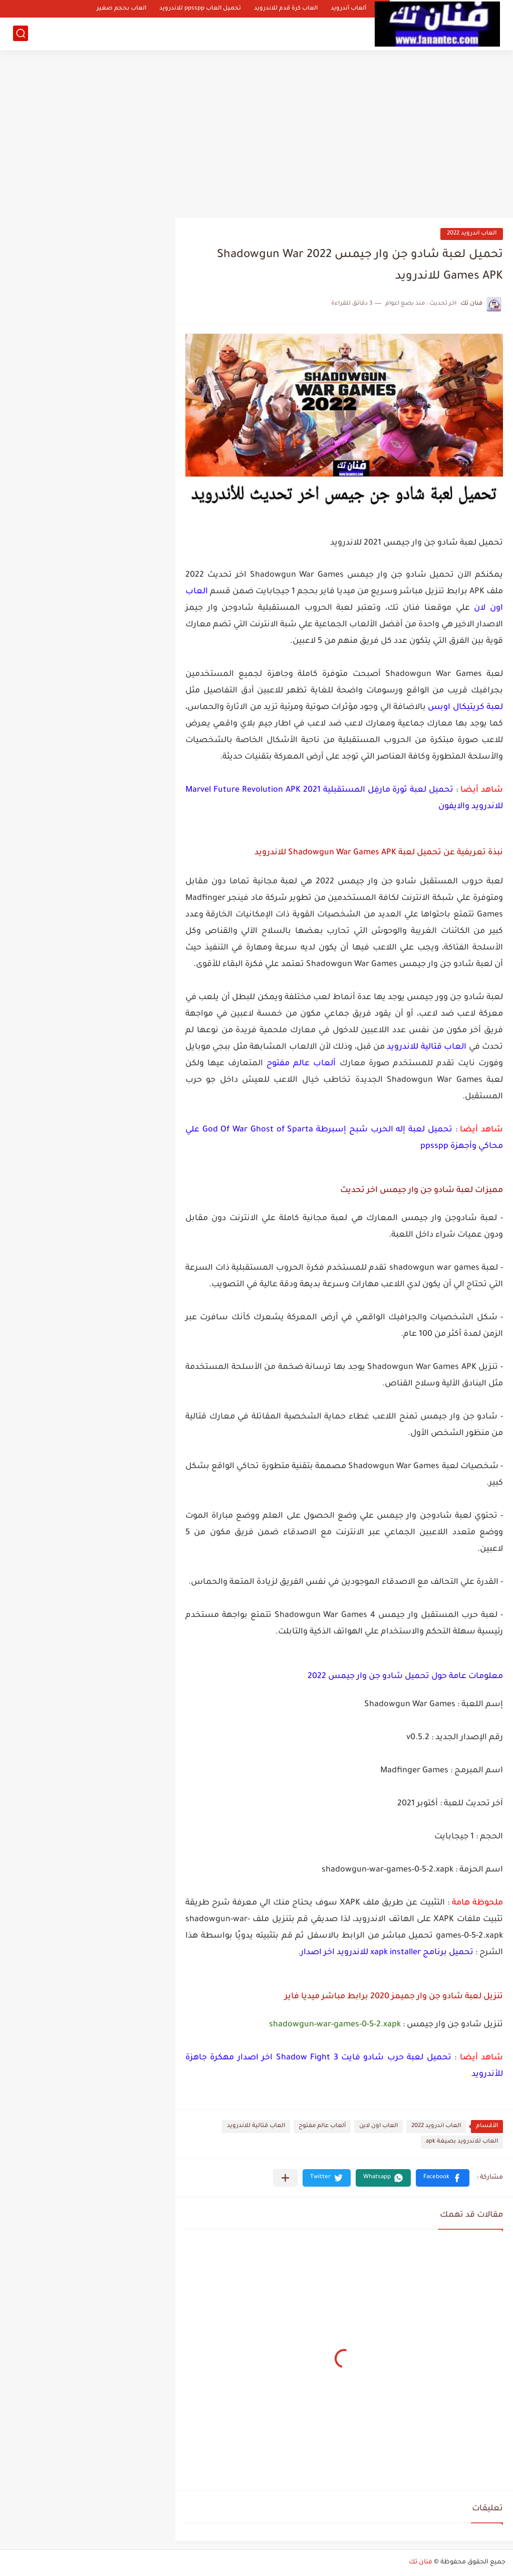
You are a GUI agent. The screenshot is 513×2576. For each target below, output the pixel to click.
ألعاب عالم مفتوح (322, 2126)
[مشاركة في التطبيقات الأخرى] (285, 2178)
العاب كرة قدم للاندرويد (286, 9)
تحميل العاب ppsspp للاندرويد (200, 9)
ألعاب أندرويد (348, 9)
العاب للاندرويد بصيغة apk (462, 2142)
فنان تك (420, 2562)
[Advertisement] (256, 130)
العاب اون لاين (378, 2126)
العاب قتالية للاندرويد (256, 2126)
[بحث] (20, 33)
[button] (442, 2178)
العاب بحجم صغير (121, 9)
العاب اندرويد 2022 (471, 233)
